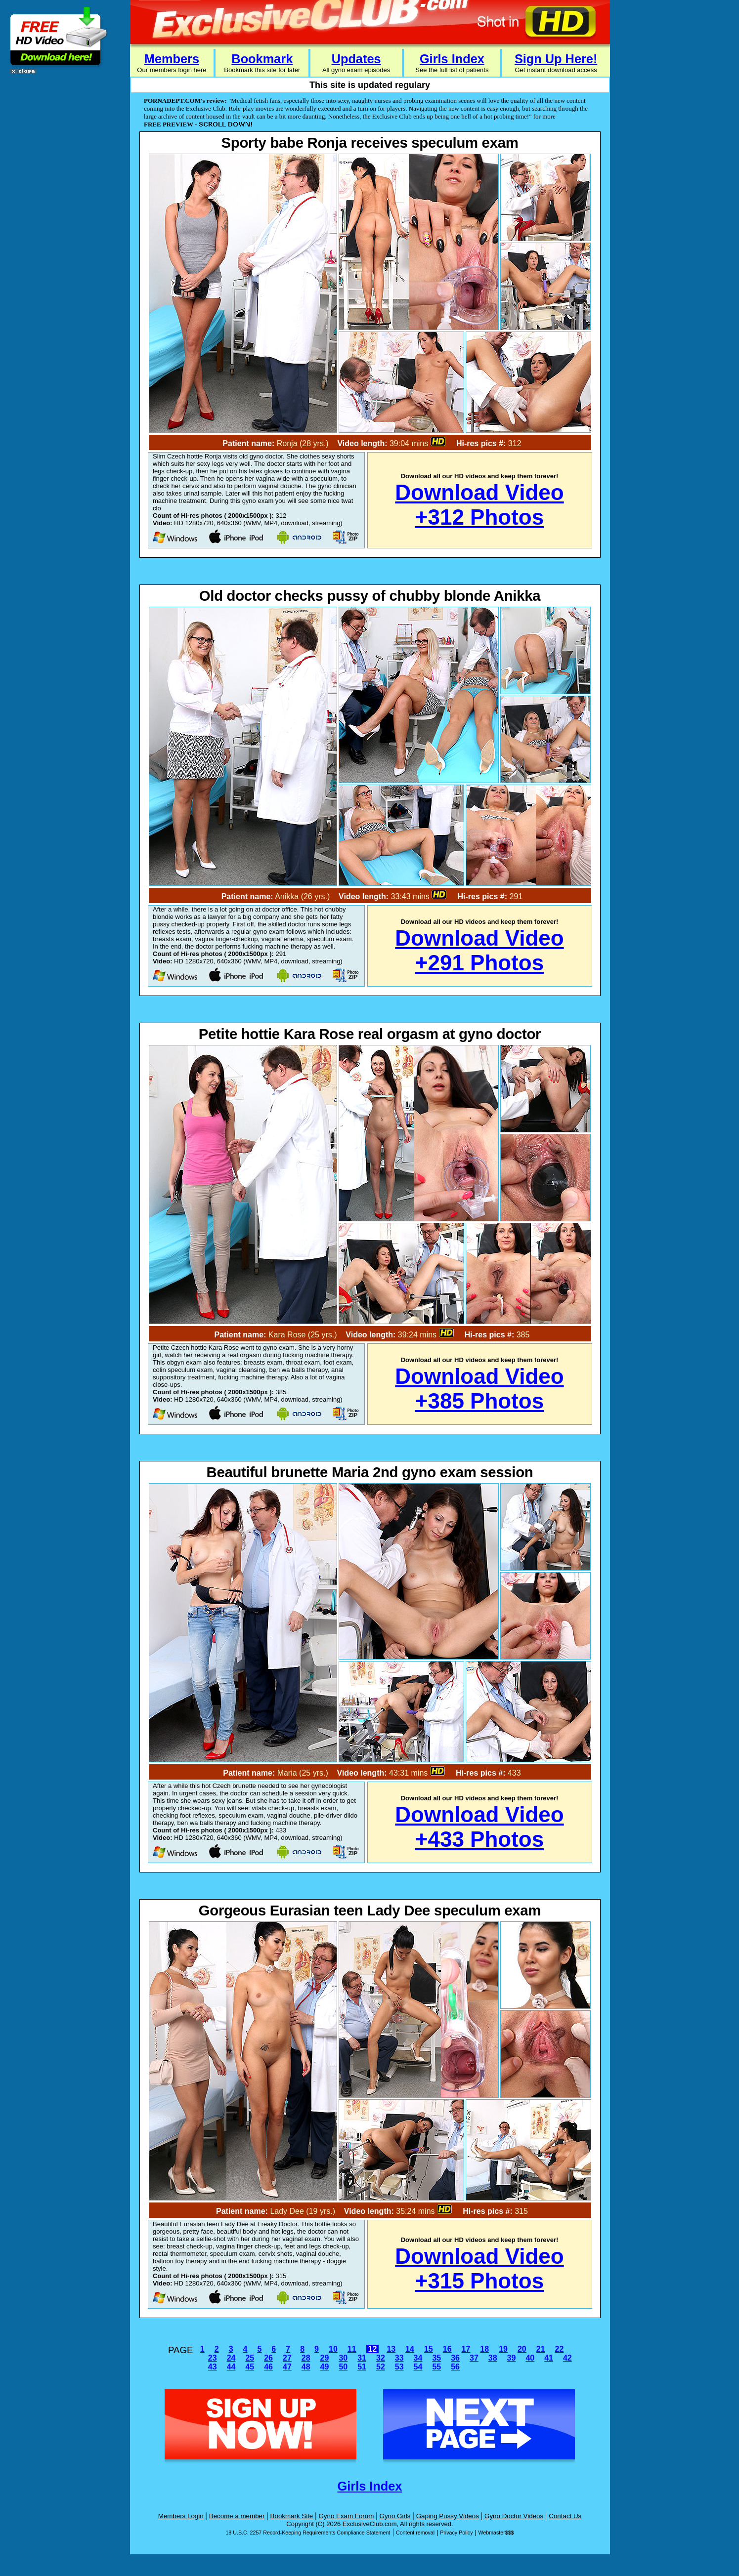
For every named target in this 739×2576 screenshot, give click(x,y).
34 (418, 2358)
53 (399, 2367)
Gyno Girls (395, 2516)
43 (212, 2367)
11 (352, 2349)
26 (268, 2358)
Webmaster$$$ (496, 2532)
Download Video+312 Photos (479, 504)
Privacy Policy (456, 2532)
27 (287, 2358)
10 (333, 2349)
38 (492, 2358)
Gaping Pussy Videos (447, 2516)
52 (380, 2367)
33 (399, 2358)
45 (249, 2367)
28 (306, 2358)
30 (343, 2358)
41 (548, 2358)
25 (249, 2358)
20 (522, 2349)
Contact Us (565, 2516)
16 (447, 2349)
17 (466, 2349)
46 (268, 2367)
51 (361, 2367)
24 (231, 2358)
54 (418, 2367)
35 (436, 2358)
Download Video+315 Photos (479, 2268)
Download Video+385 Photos (479, 1388)
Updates (356, 59)
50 (343, 2367)
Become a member (237, 2516)
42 (567, 2358)
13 (391, 2349)
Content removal (415, 2532)
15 (428, 2349)
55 (436, 2367)
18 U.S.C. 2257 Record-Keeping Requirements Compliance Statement (307, 2532)
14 (409, 2349)
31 (361, 2358)
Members (171, 59)
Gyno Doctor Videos (513, 2516)
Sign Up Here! (556, 59)
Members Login (181, 2516)
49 (324, 2367)
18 (484, 2349)
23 (212, 2358)
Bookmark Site (291, 2516)
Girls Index (452, 59)
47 (287, 2367)
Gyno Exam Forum (346, 2516)
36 (455, 2358)
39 (511, 2358)
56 (455, 2367)
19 (503, 2349)
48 (306, 2367)
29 (324, 2358)
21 (540, 2349)
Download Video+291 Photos (479, 950)
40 (529, 2358)
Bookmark (262, 59)
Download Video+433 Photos (479, 1826)
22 (559, 2349)
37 (474, 2358)
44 (231, 2367)
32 (380, 2358)
